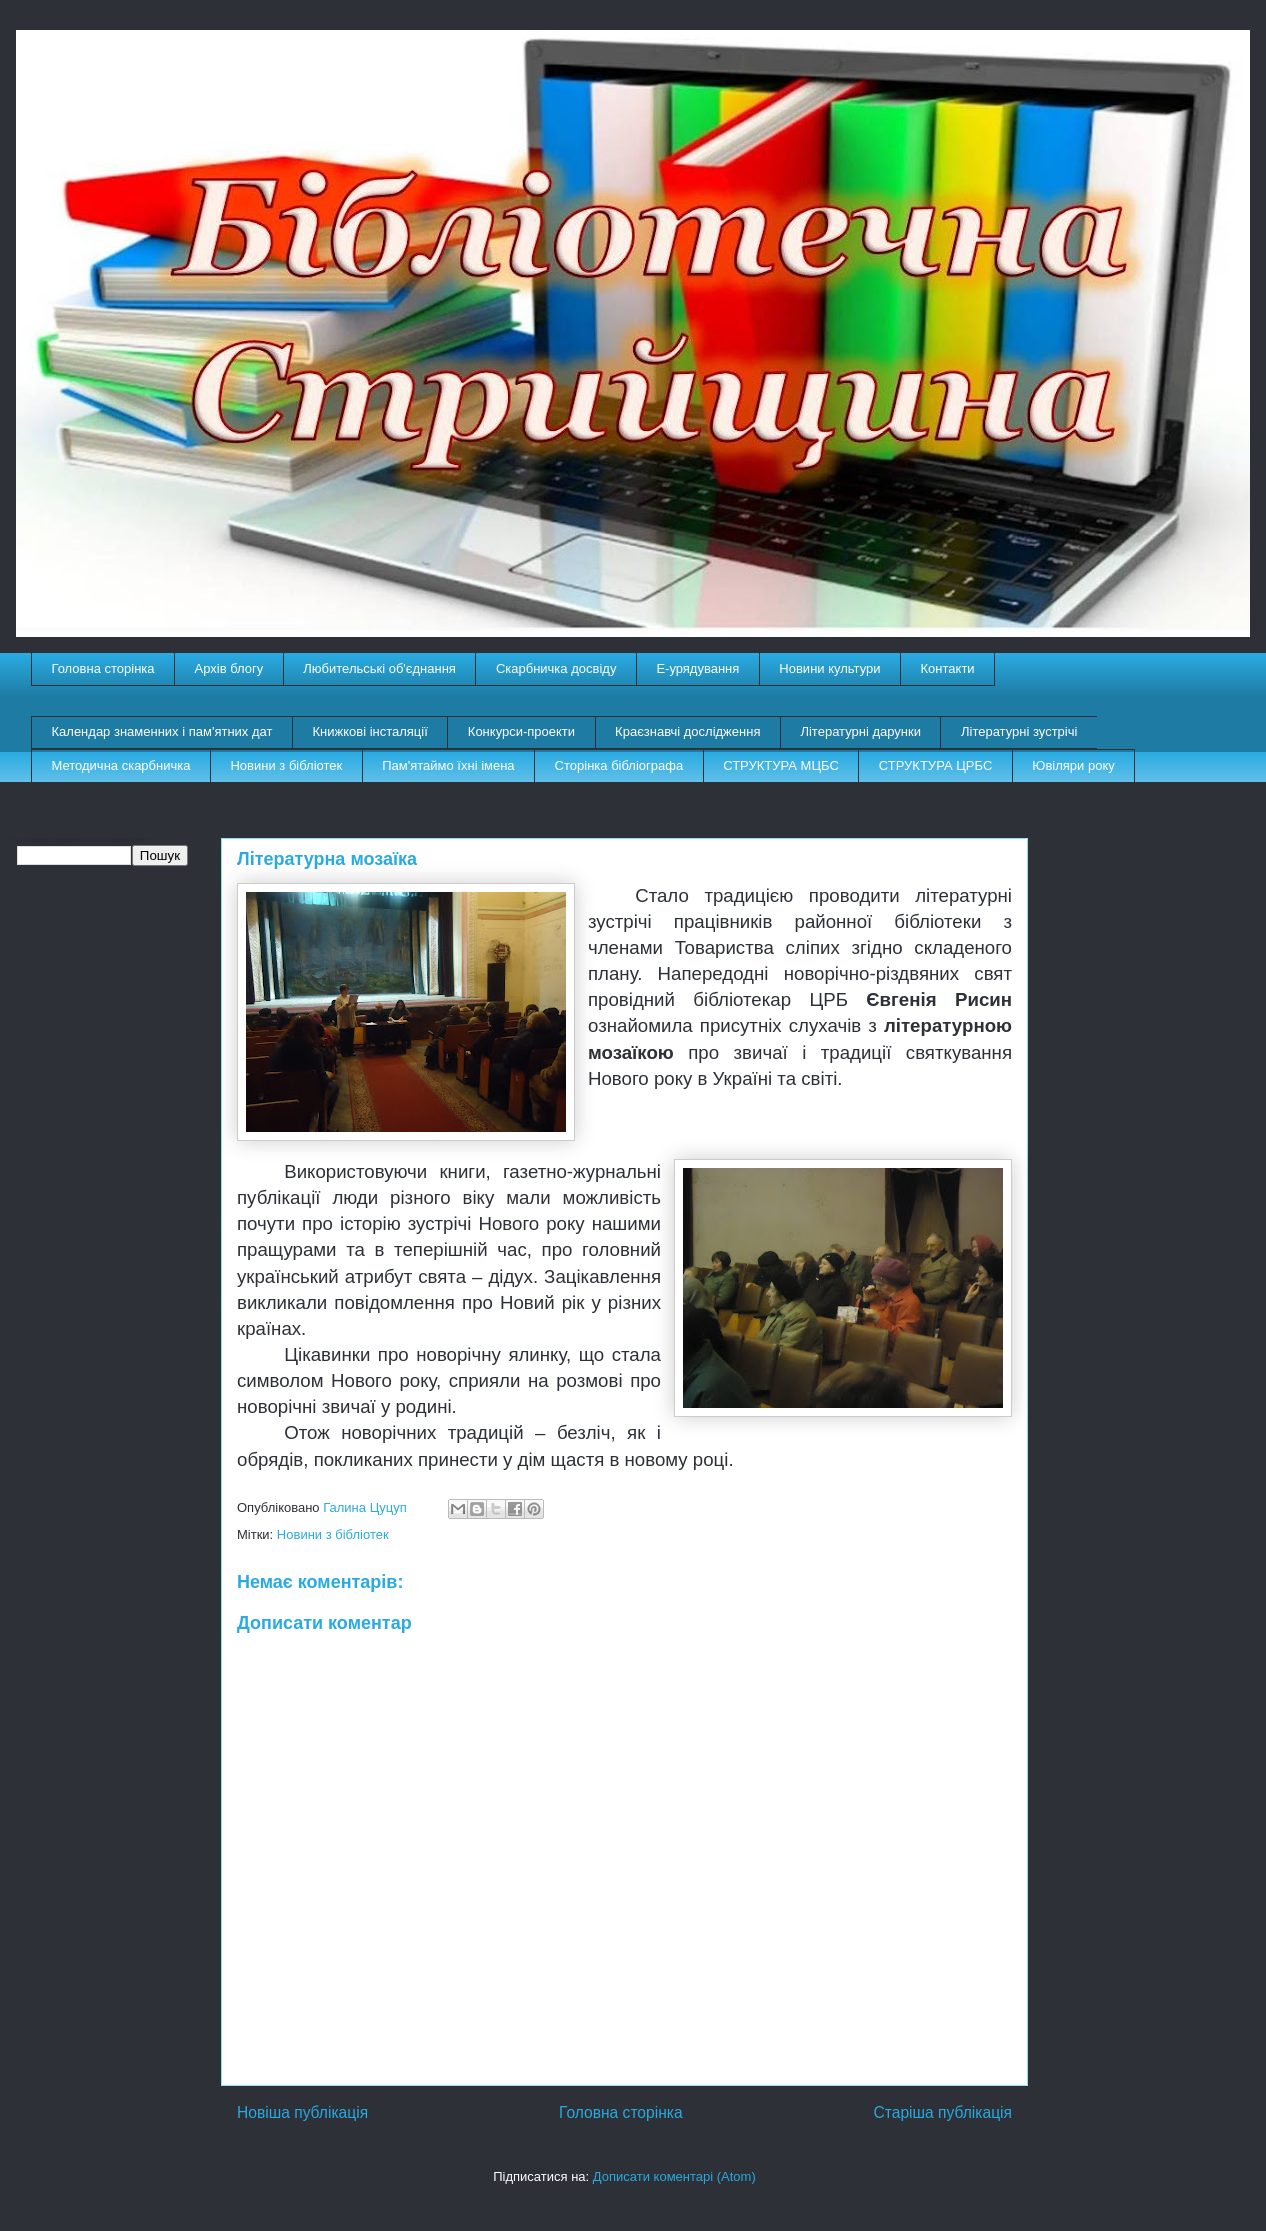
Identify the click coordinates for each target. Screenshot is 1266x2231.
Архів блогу (229, 668)
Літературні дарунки (860, 731)
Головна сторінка (103, 668)
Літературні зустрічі (1019, 731)
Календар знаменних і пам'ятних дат (162, 731)
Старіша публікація (943, 2112)
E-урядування (697, 668)
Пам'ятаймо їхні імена (448, 765)
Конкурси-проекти (521, 731)
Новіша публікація (302, 2112)
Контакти (948, 668)
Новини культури (829, 668)
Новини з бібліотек (286, 765)
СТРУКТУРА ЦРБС (935, 765)
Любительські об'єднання (379, 668)
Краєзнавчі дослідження (687, 731)
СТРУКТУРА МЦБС (781, 765)
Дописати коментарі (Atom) (674, 2176)
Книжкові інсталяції (369, 731)
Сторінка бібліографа (619, 765)
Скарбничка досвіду (556, 668)
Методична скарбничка (121, 765)
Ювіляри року (1073, 765)
